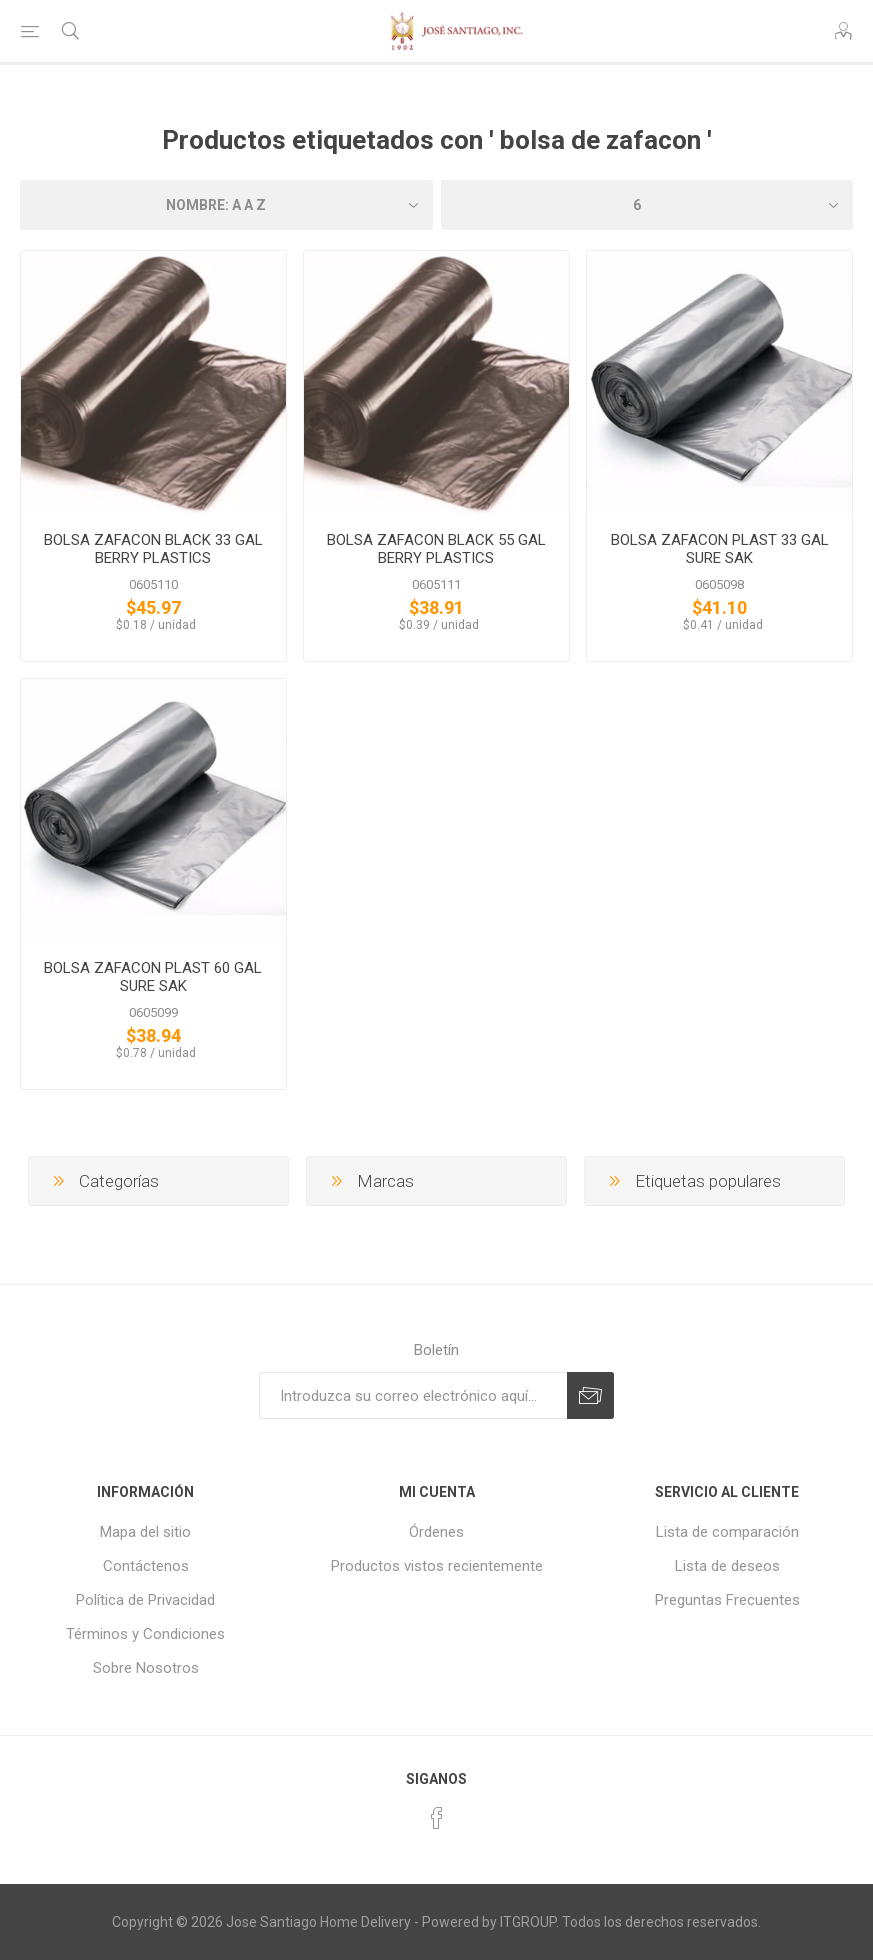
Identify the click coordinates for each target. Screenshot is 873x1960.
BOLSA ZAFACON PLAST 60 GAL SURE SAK (153, 977)
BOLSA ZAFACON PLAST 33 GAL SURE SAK (720, 549)
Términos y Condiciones (145, 1634)
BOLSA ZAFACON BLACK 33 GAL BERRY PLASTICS (153, 549)
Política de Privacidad (145, 1600)
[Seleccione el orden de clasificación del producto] (226, 205)
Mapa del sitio (145, 1532)
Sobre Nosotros (146, 1668)
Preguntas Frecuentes (727, 1600)
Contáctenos (146, 1566)
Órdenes (436, 1532)
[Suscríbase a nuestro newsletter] (413, 1395)
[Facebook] (437, 1818)
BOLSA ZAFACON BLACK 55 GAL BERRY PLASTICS (436, 549)
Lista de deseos (727, 1566)
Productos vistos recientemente (437, 1566)
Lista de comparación (727, 1532)
